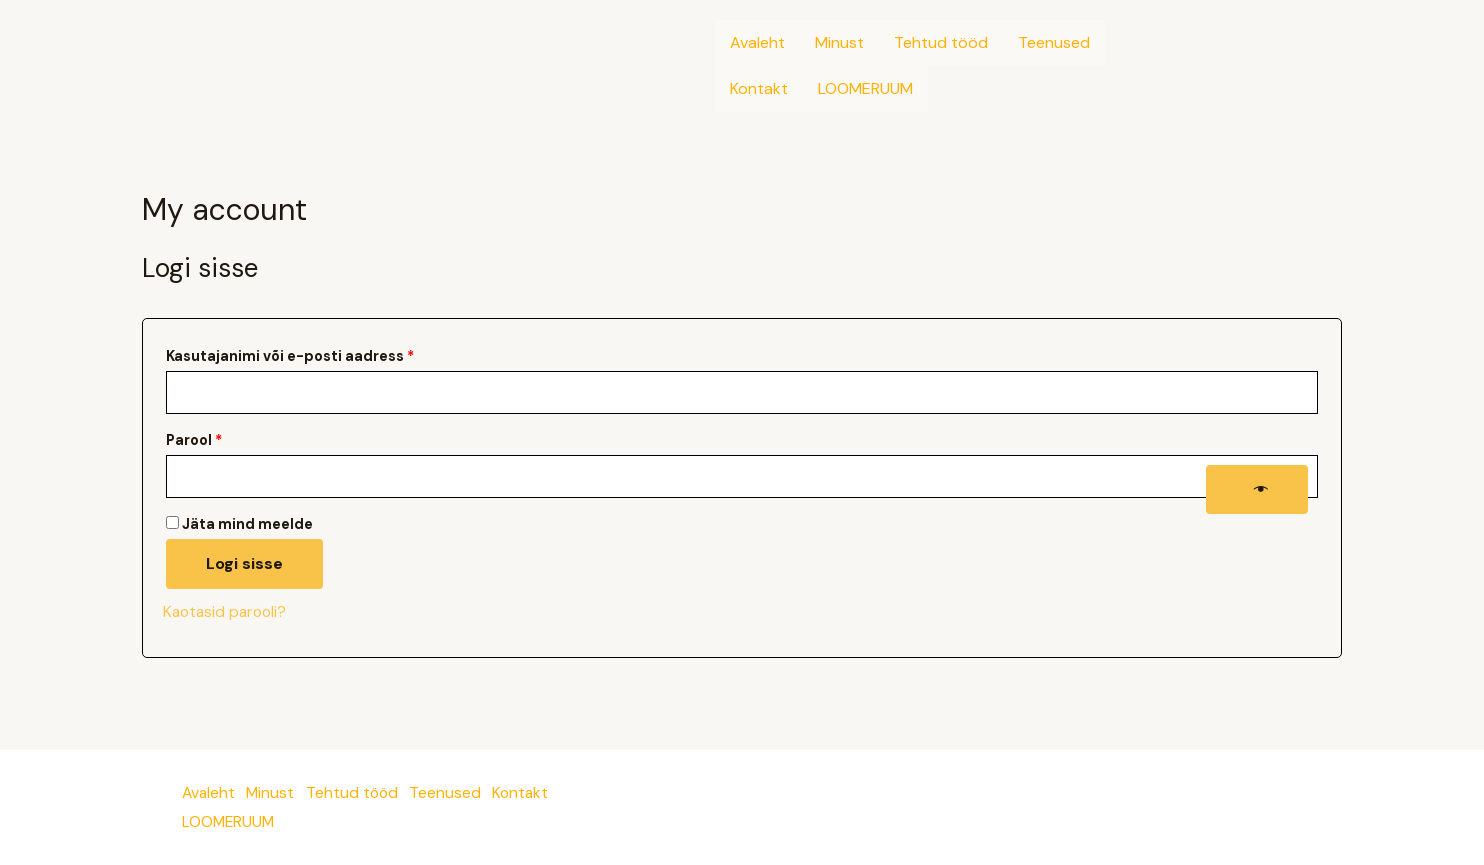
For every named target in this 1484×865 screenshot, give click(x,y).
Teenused (1054, 42)
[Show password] (1257, 489)
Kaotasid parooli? (227, 612)
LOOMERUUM (865, 88)
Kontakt (759, 88)
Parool (221, 438)
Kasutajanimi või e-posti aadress (317, 353)
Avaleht (757, 42)
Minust (839, 42)
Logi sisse (244, 564)
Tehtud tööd (941, 42)
